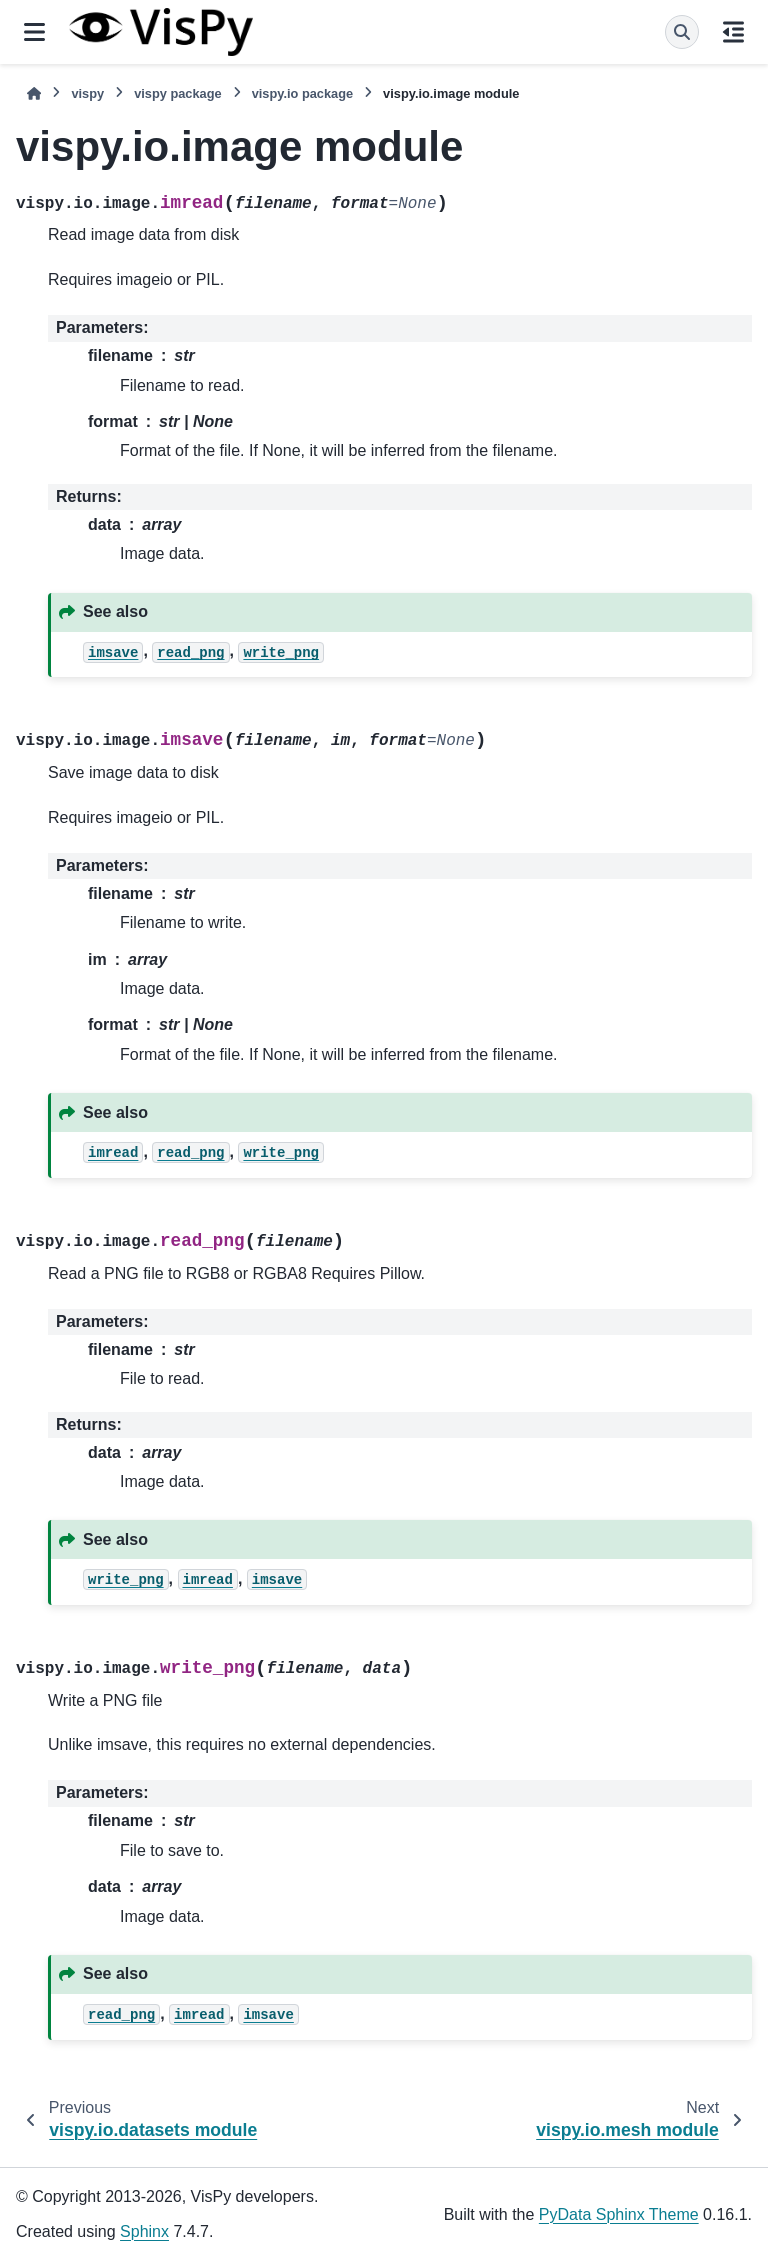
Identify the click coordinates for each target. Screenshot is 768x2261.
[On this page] (733, 32)
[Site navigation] (34, 32)
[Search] (682, 32)
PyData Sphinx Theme (619, 2214)
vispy (87, 93)
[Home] (34, 93)
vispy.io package (302, 93)
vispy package (178, 93)
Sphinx (144, 2231)
